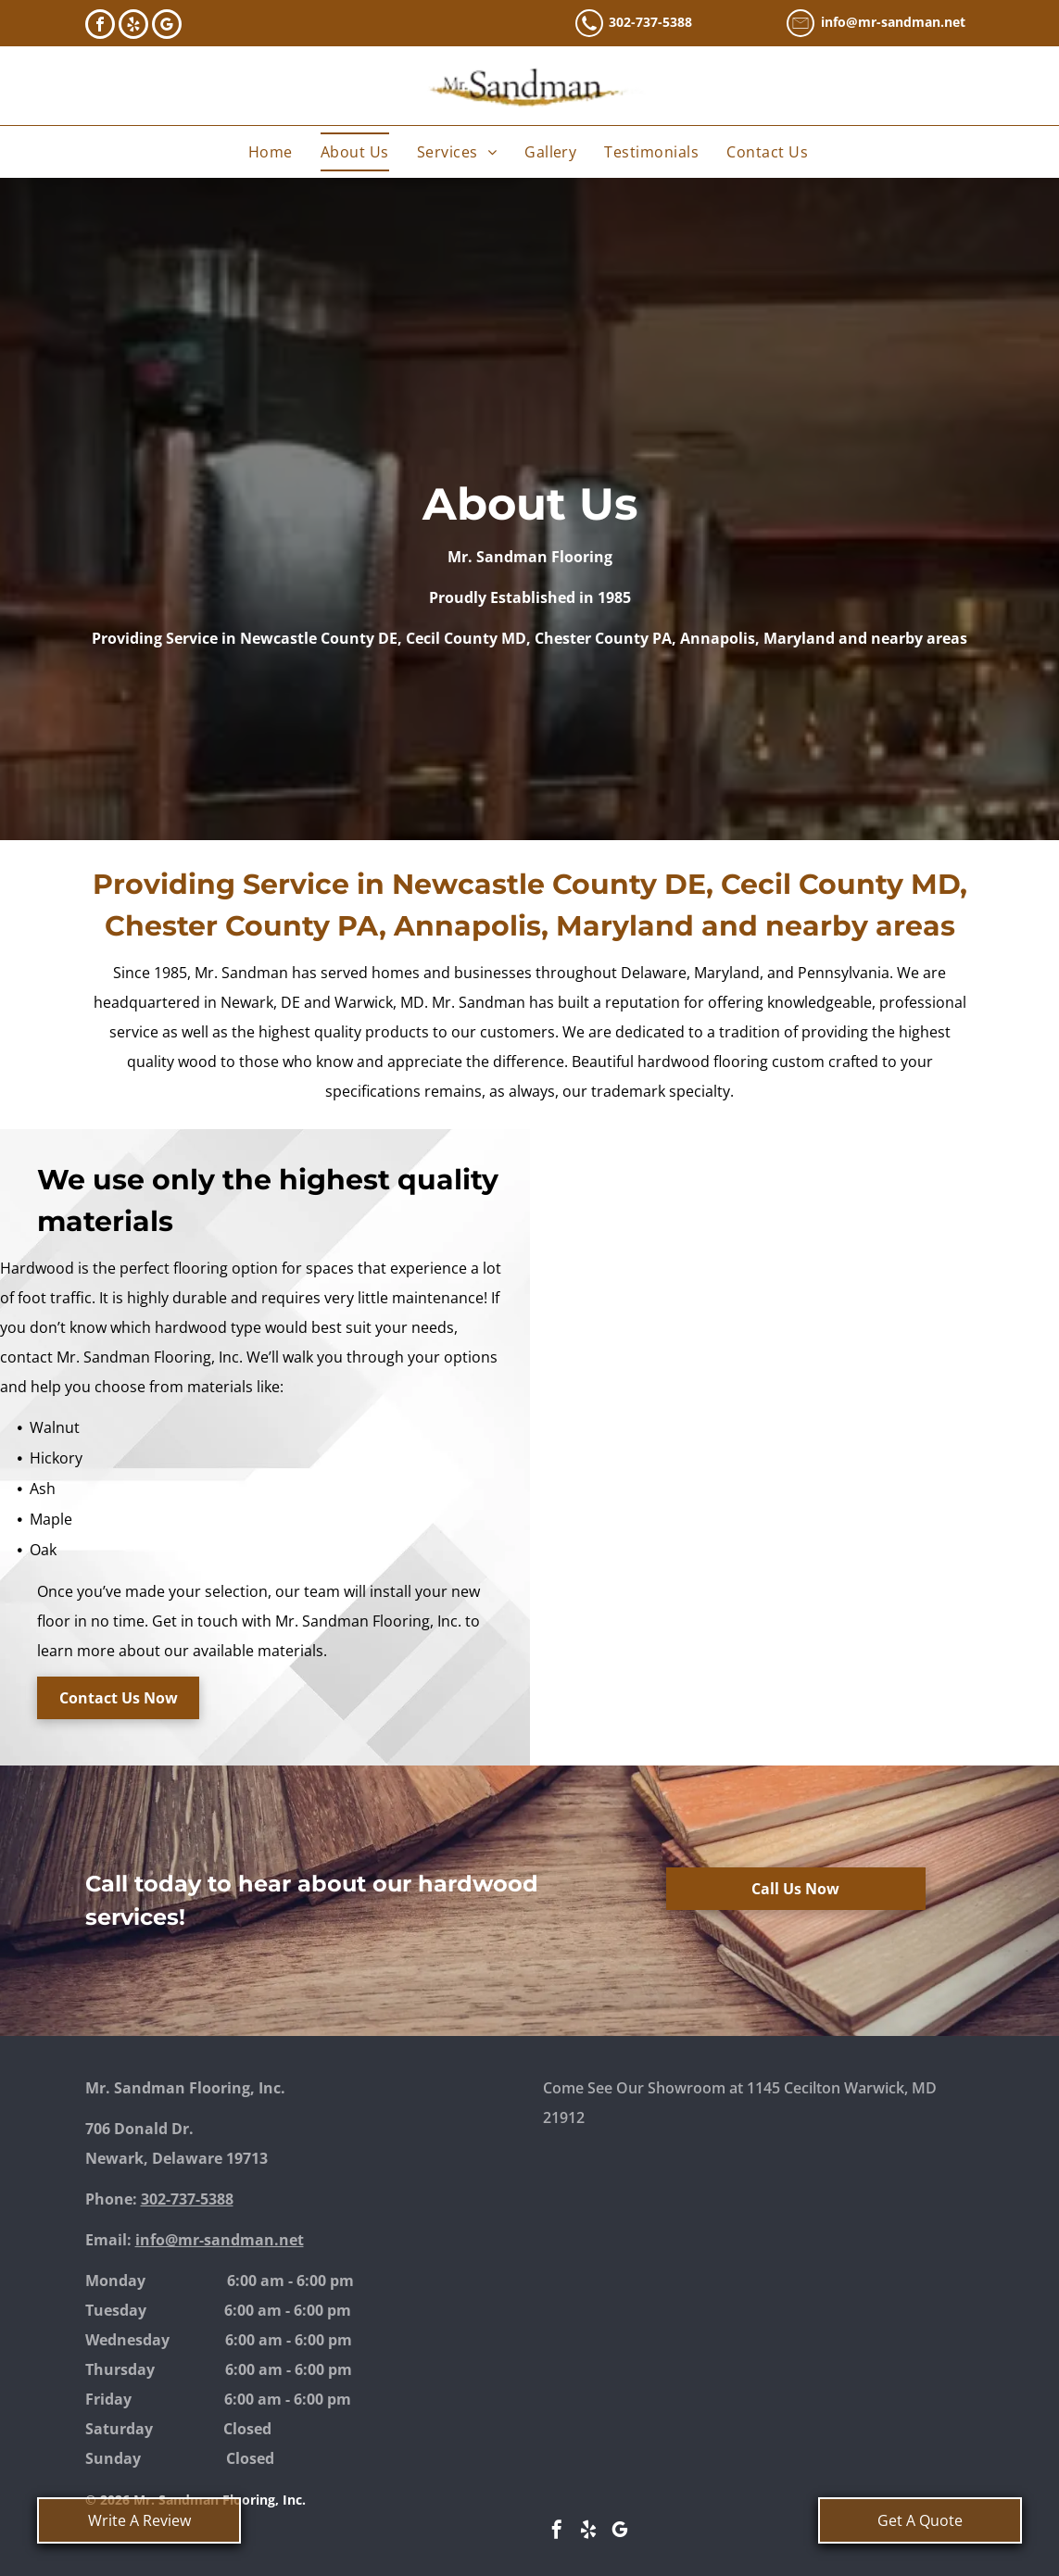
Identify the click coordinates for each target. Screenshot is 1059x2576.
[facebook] (100, 26)
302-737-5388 (650, 22)
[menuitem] (270, 151)
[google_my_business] (167, 26)
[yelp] (133, 26)
